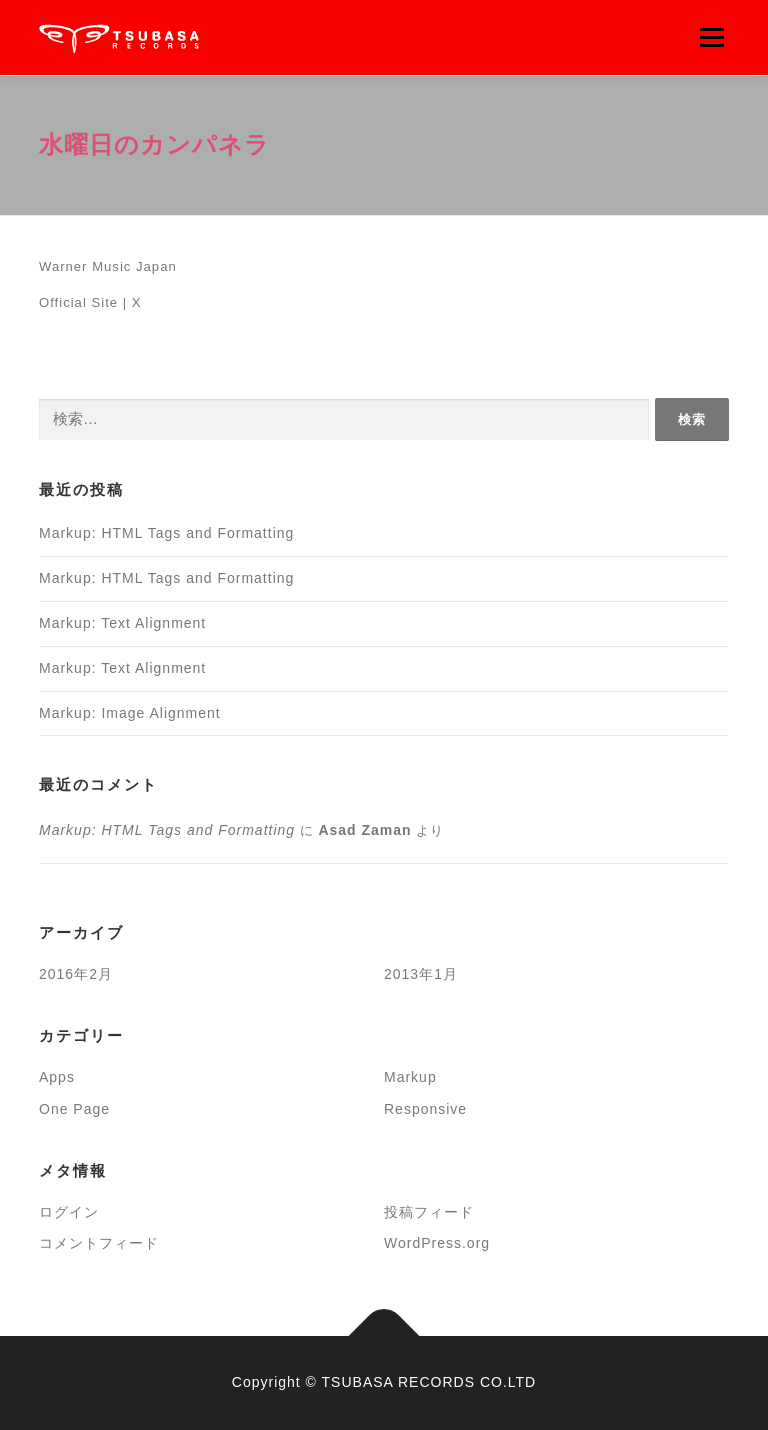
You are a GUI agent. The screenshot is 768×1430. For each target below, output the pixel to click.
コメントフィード (99, 1243)
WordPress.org (437, 1243)
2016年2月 (76, 974)
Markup (410, 1077)
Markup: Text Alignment (122, 623)
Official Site (78, 302)
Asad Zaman (364, 830)
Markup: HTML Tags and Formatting (166, 533)
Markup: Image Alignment (130, 713)
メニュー (711, 37)
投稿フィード (429, 1212)
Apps (57, 1077)
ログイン (69, 1212)
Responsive (425, 1109)
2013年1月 (421, 974)
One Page (74, 1109)
